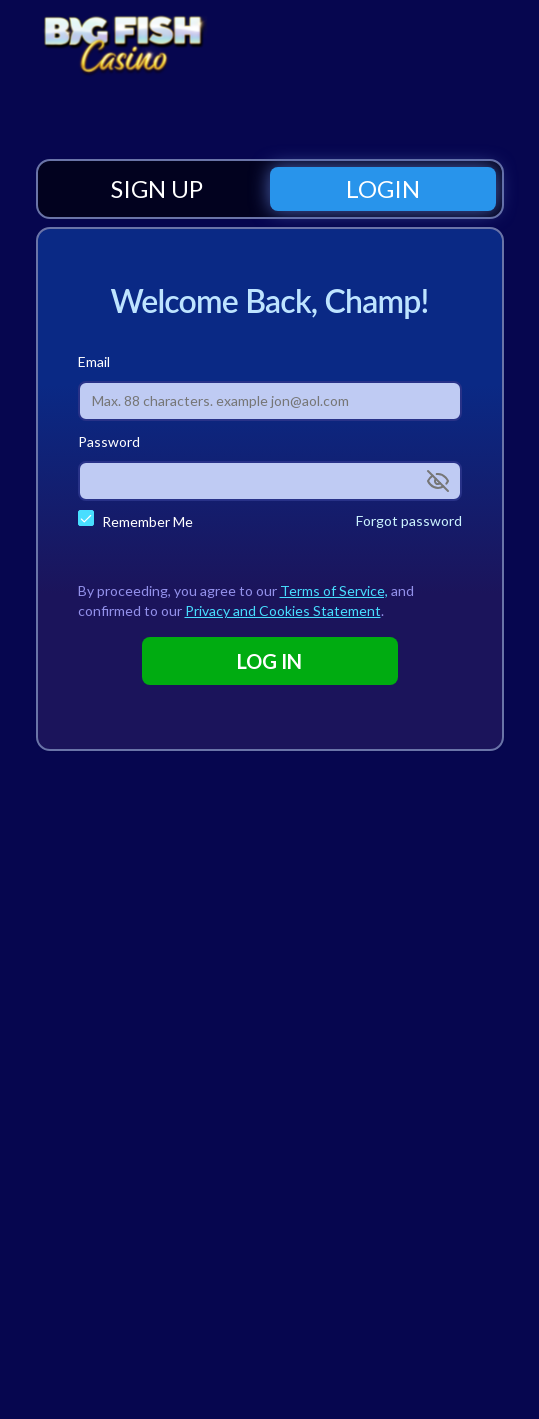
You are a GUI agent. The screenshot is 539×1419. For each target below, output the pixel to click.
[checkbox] (86, 518)
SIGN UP (157, 188)
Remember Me (147, 521)
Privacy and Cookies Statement (283, 610)
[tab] (157, 189)
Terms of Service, (334, 590)
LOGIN (383, 188)
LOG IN (269, 661)
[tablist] (270, 189)
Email (94, 361)
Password (109, 441)
